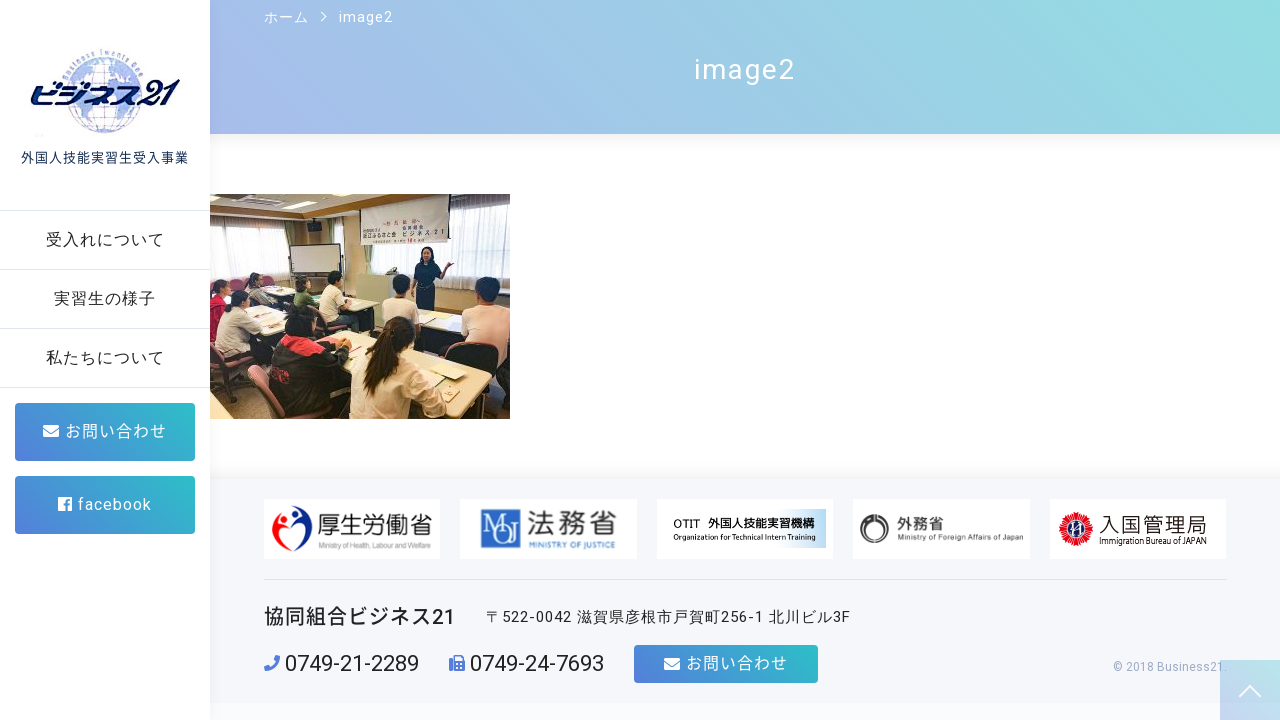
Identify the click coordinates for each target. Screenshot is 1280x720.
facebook (105, 504)
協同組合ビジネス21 (360, 617)
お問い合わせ (105, 431)
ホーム (286, 17)
